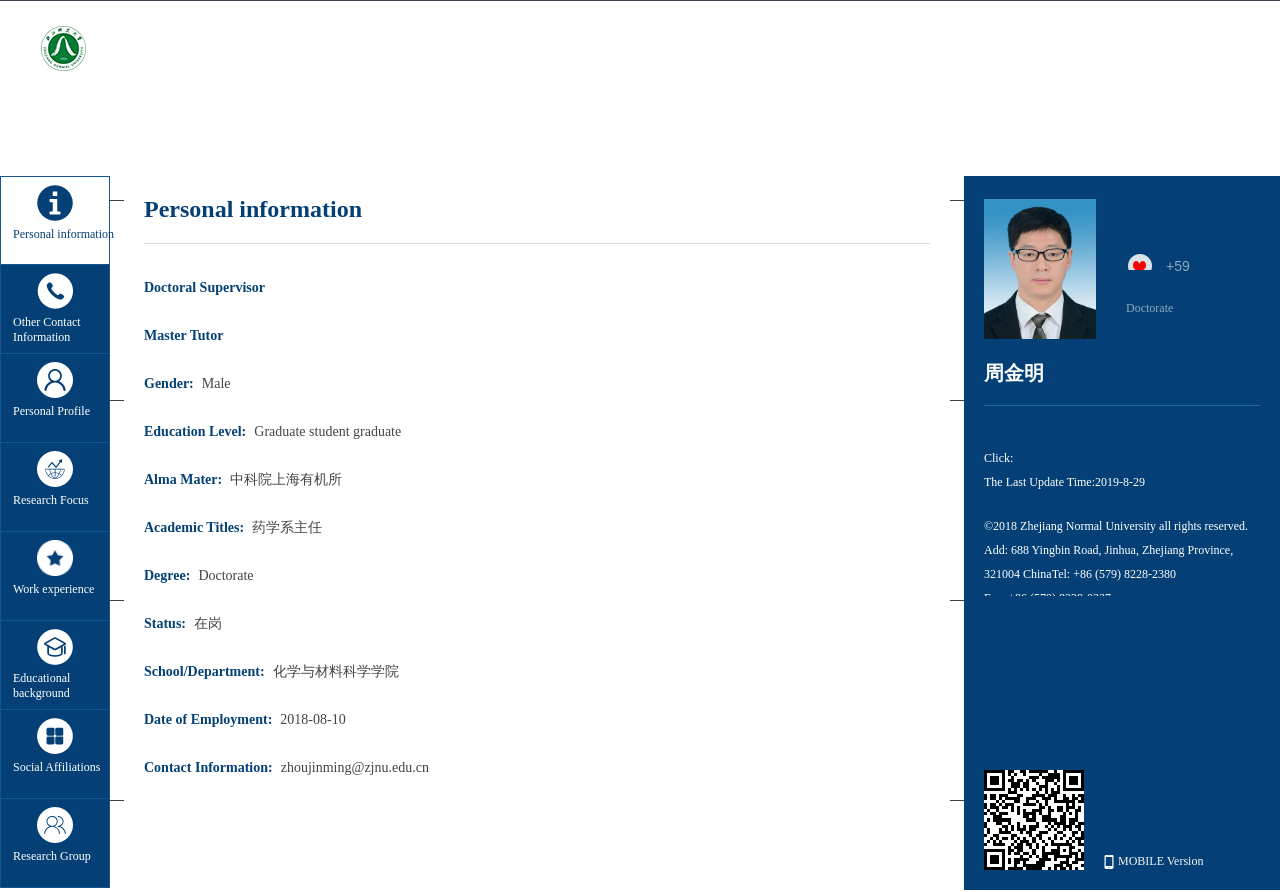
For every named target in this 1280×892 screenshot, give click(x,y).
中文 (1226, 51)
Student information (935, 122)
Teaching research (429, 122)
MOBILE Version (1153, 861)
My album (1066, 122)
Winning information (587, 122)
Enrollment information (761, 122)
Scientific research (281, 122)
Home (168, 122)
